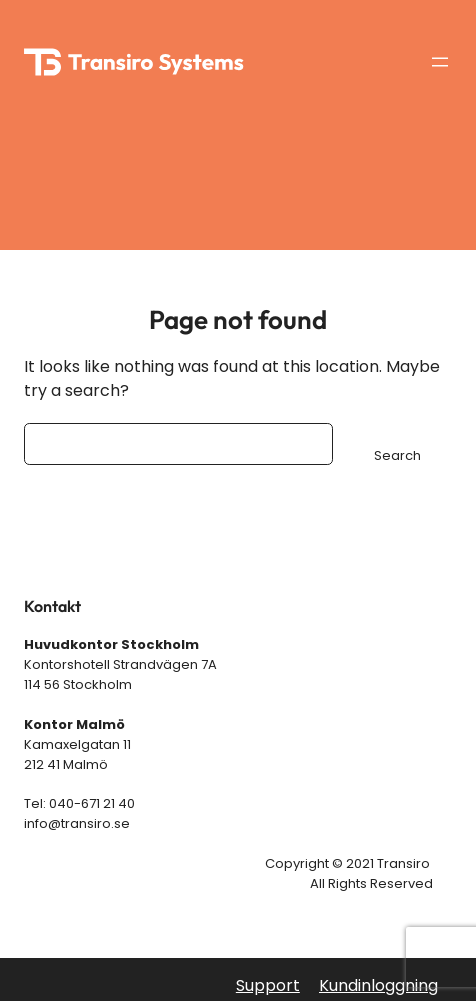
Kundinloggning (378, 985)
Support (268, 985)
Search (397, 455)
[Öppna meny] (440, 62)
